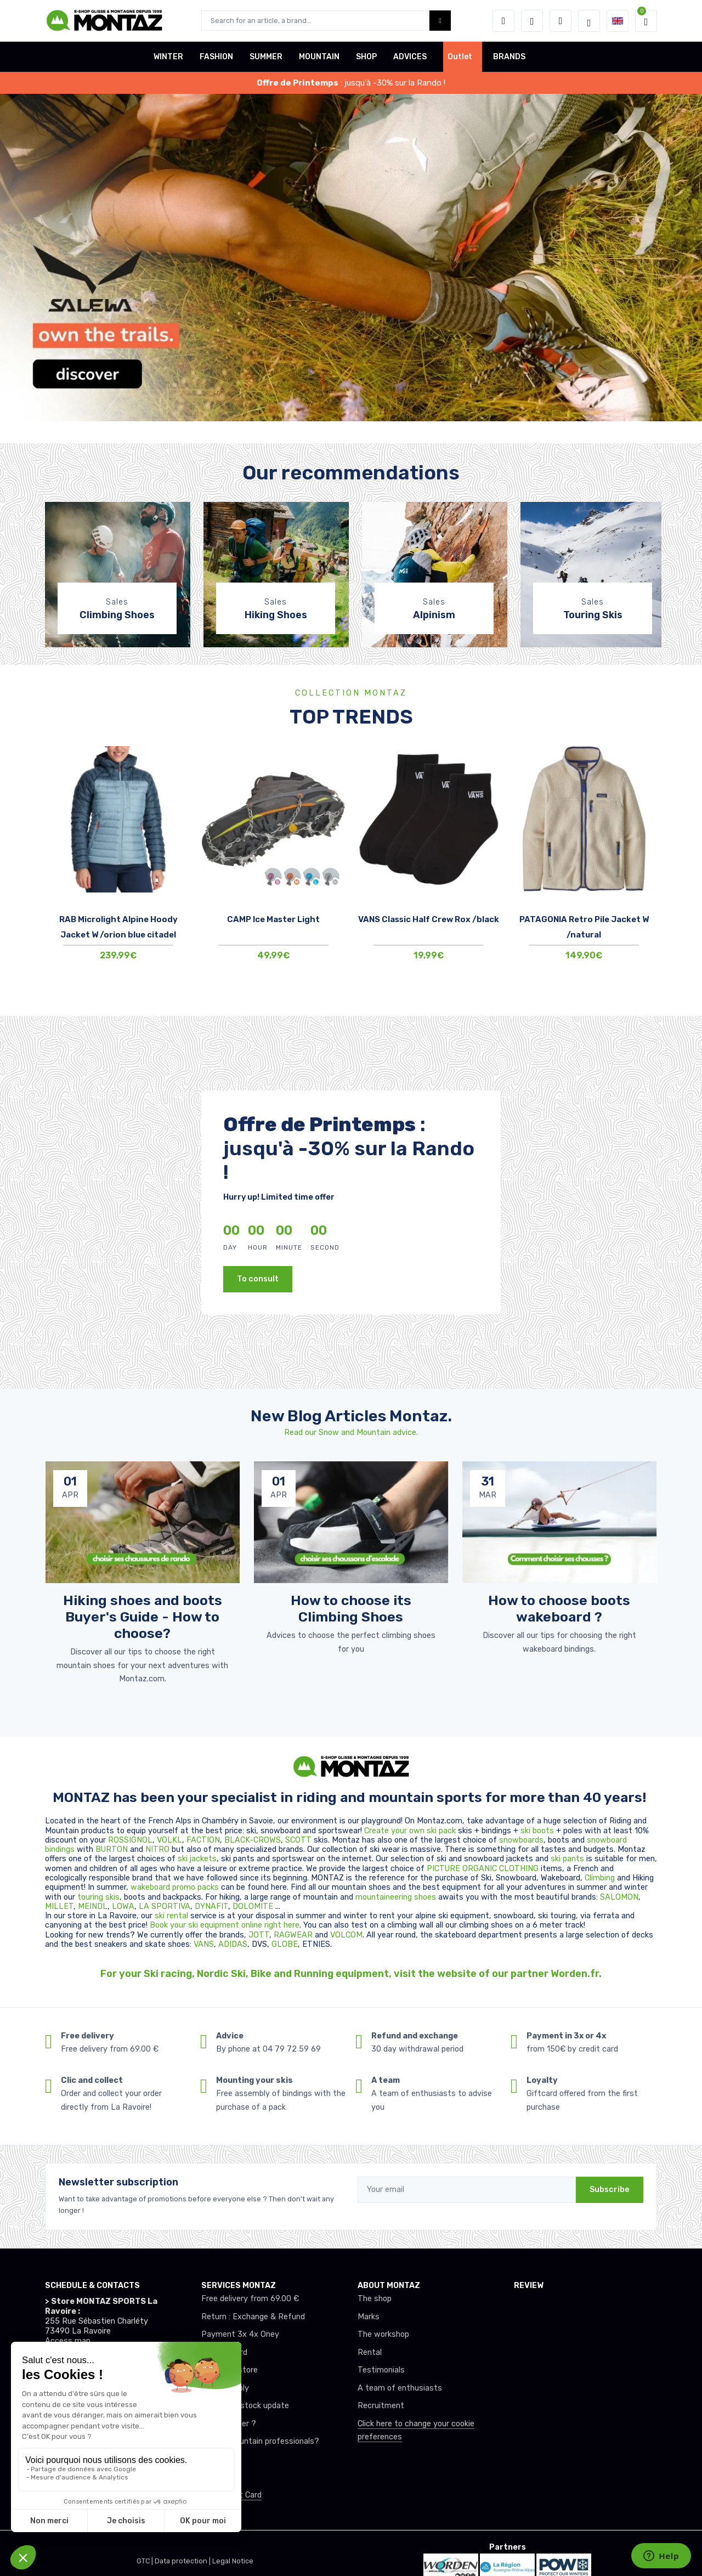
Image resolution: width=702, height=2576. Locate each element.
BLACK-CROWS (252, 1840)
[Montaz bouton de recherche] (440, 20)
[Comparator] (560, 21)
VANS (204, 1944)
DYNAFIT (211, 1906)
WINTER (168, 56)
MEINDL (92, 1906)
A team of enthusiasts (400, 2388)
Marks (369, 2316)
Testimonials (381, 2370)
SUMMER (266, 56)
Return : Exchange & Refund (253, 2316)
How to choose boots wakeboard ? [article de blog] (559, 1608)
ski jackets (197, 1858)
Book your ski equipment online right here (224, 1925)
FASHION (216, 56)
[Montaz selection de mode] (589, 21)
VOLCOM (346, 1935)
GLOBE (284, 1944)
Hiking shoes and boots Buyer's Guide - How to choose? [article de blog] (142, 1616)
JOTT (258, 1935)
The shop (375, 2298)
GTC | (146, 2561)
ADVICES (410, 56)
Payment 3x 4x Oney (240, 2334)
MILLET (59, 1906)
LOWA (123, 1906)
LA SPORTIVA (164, 1906)
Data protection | (183, 2561)
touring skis (98, 1897)
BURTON (112, 1849)
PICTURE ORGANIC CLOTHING (483, 1868)
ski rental (171, 1915)
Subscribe (610, 2189)
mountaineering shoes (395, 1897)
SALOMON (619, 1897)
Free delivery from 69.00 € (250, 2298)
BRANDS (509, 56)
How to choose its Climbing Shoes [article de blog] (351, 1608)
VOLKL (169, 1840)
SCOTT (299, 1840)
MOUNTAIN (319, 56)
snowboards (521, 1840)
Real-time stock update (245, 2405)
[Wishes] (532, 21)
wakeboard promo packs (175, 1887)
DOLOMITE (254, 1906)
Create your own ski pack (410, 1830)
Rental (370, 2352)
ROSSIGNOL (130, 1840)
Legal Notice (232, 2561)
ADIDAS (232, 1944)
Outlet (460, 56)
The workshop (383, 2334)
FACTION (203, 1840)
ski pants (567, 1858)
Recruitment (381, 2405)
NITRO (158, 1849)
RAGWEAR (294, 1935)
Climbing (601, 1878)
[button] (503, 21)
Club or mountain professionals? (260, 2441)
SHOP (366, 56)
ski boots (538, 1830)
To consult (258, 1279)
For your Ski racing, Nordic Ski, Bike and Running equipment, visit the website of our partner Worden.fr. (351, 1974)
